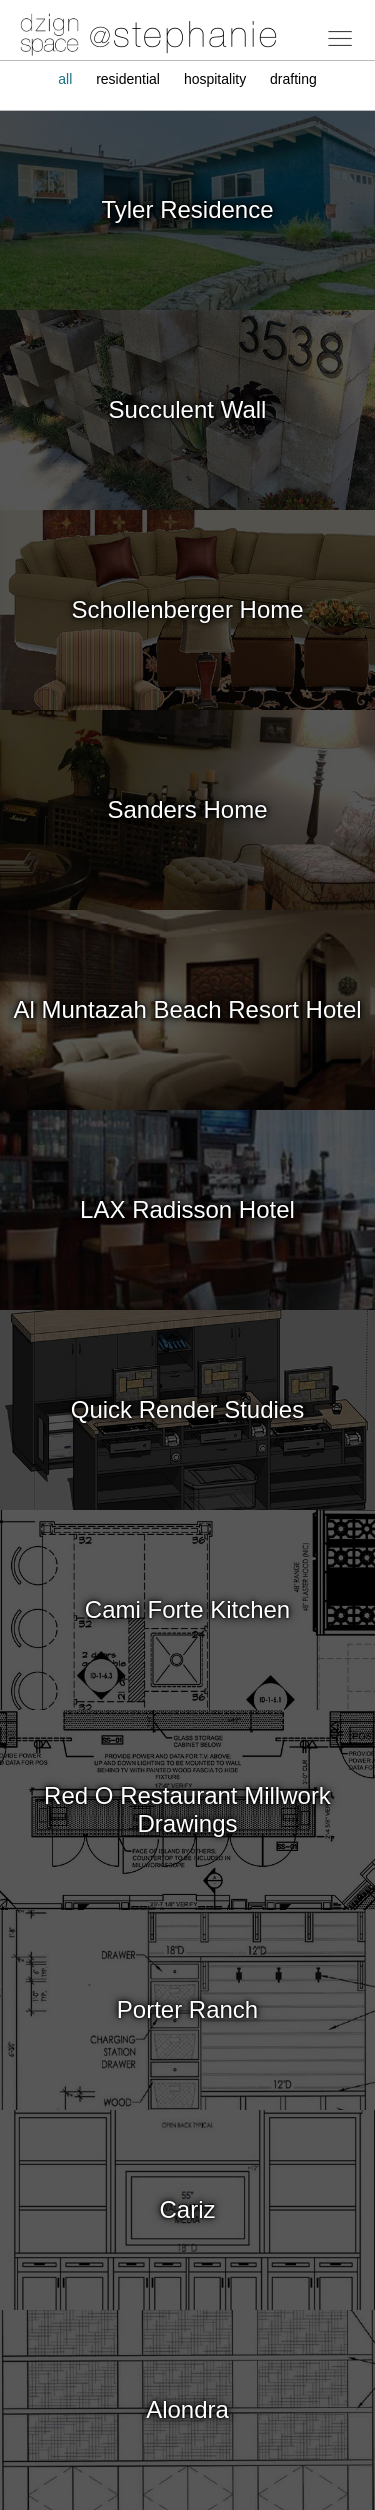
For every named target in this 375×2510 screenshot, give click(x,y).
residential (128, 79)
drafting (293, 79)
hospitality (215, 79)
